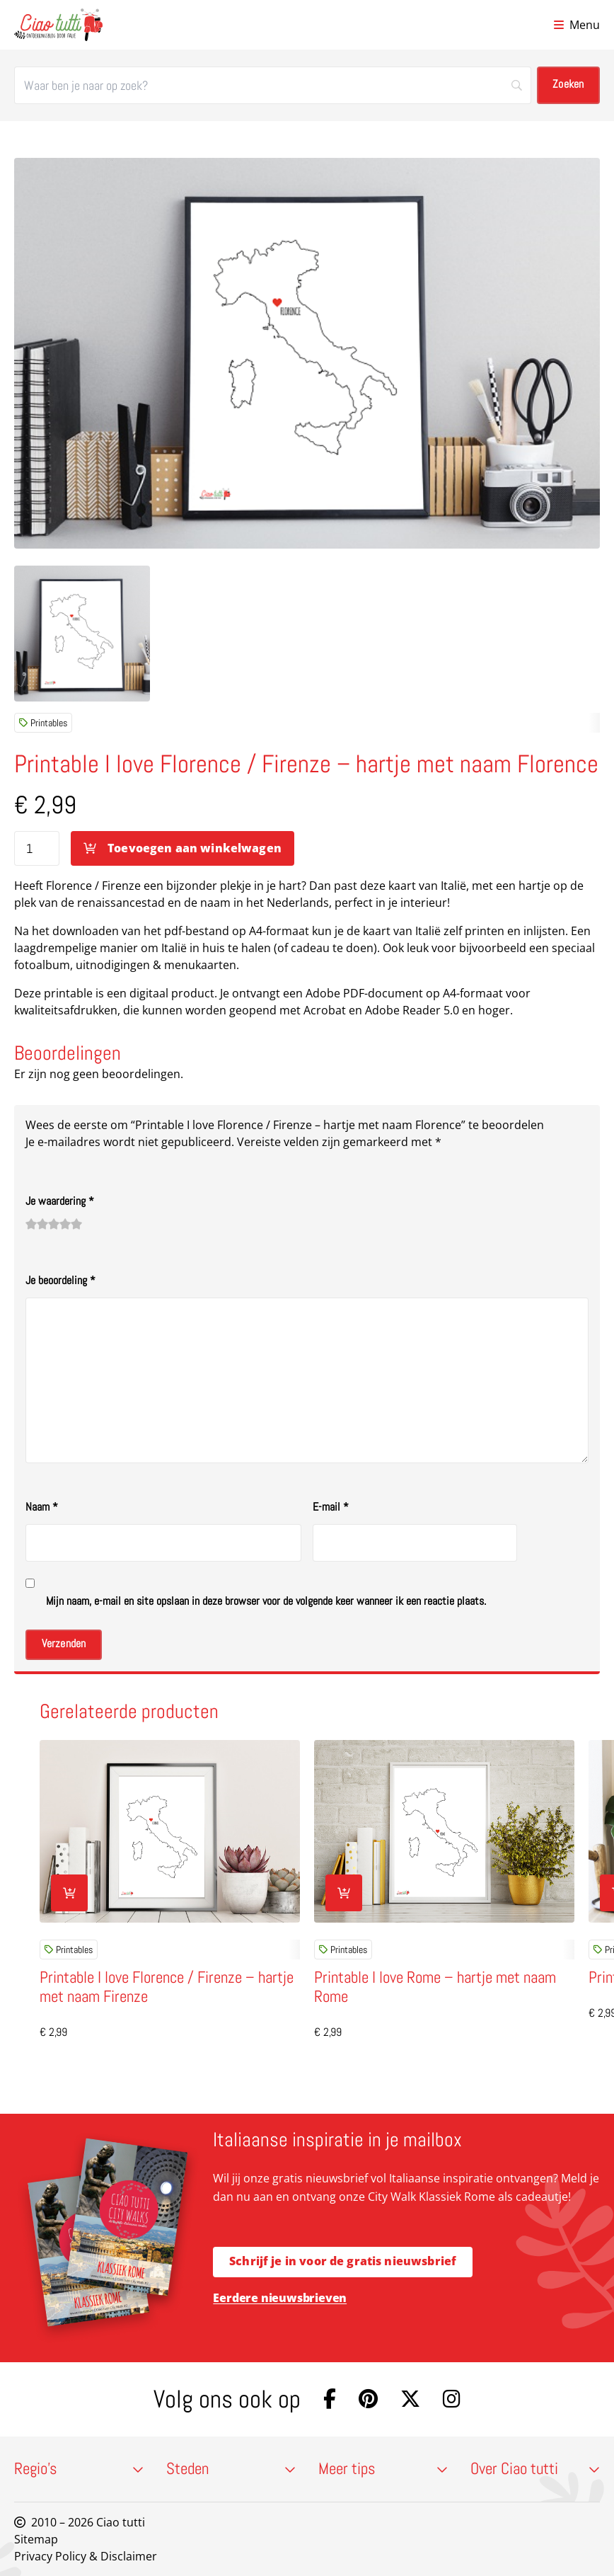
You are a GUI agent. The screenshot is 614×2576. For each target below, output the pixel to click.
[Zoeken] (272, 85)
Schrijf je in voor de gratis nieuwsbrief (342, 2261)
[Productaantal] (36, 848)
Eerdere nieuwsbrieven (280, 2298)
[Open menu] (577, 24)
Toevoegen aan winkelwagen (195, 848)
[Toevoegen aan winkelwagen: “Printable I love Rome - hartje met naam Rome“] (343, 1892)
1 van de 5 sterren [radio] (31, 1224)
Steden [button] (231, 2468)
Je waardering (59, 1200)
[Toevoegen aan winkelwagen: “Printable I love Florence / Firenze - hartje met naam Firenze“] (69, 1892)
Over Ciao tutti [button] (535, 2468)
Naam (41, 1506)
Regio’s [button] (79, 2468)
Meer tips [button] (383, 2468)
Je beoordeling (60, 1280)
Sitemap (36, 2539)
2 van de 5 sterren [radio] (36, 1224)
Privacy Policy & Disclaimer (85, 2556)
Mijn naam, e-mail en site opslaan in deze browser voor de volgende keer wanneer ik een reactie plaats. (266, 1600)
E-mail (331, 1506)
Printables (43, 722)
